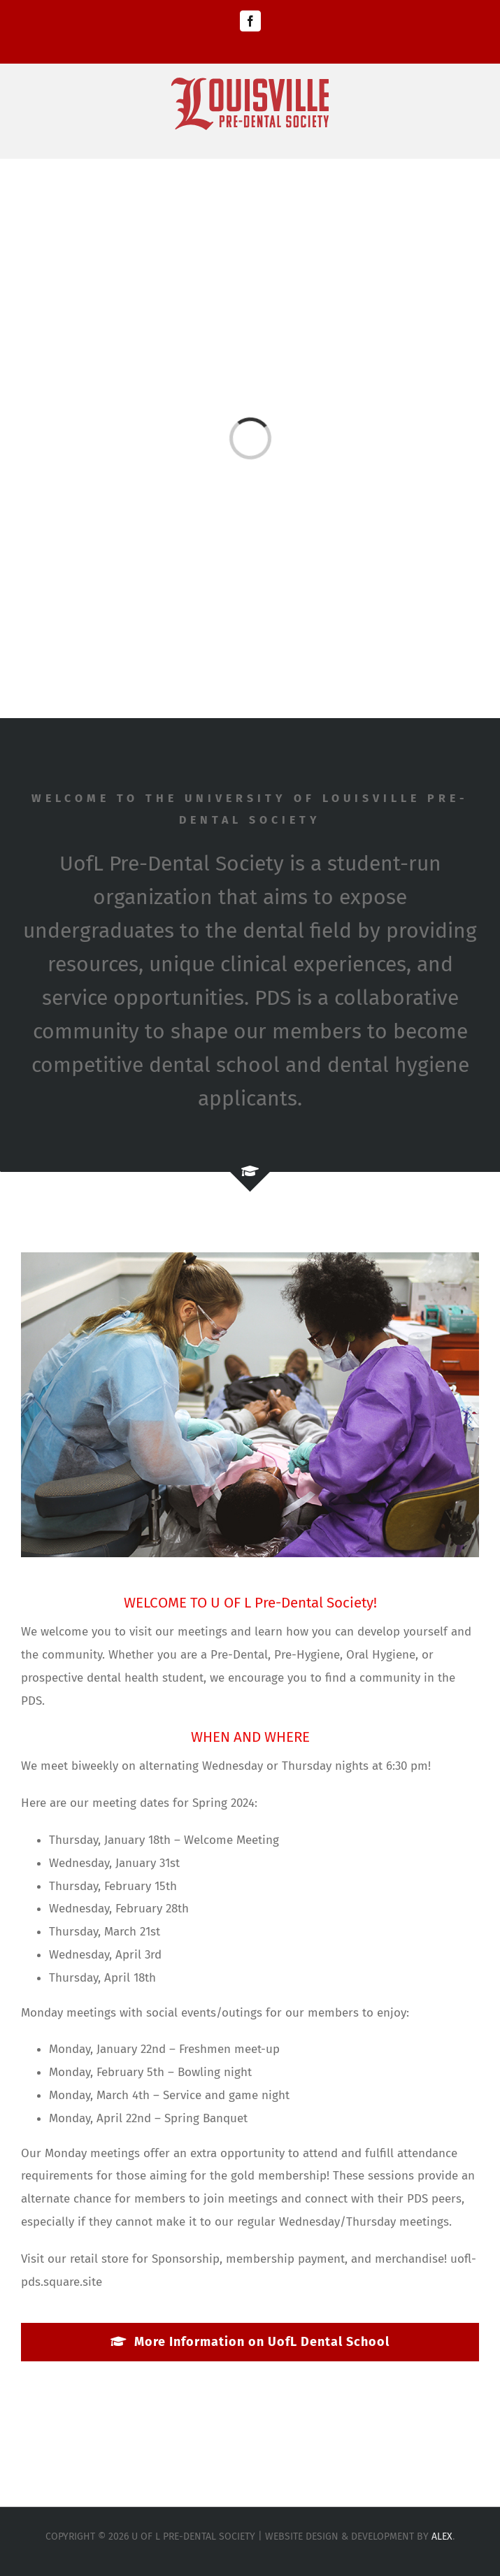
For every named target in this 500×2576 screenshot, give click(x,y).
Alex (441, 2536)
